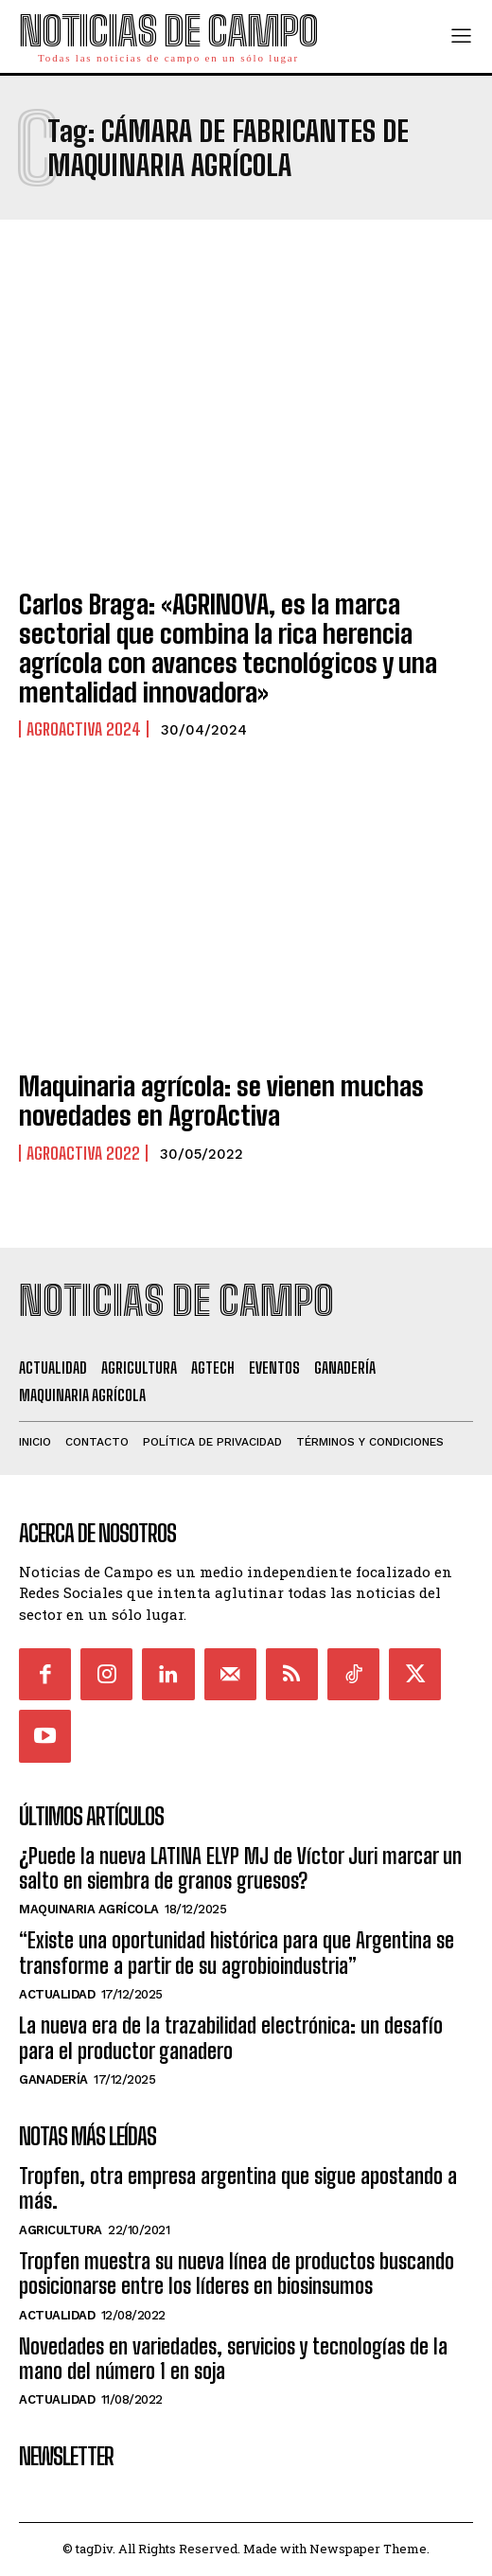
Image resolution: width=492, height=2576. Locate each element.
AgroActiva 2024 (83, 728)
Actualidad (57, 1994)
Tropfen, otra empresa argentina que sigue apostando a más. (238, 2188)
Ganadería (53, 2079)
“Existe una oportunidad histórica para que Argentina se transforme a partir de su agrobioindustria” (236, 1953)
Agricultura (60, 2230)
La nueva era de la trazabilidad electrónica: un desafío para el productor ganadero (231, 2038)
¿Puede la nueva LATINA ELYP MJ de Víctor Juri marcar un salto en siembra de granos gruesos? (240, 1868)
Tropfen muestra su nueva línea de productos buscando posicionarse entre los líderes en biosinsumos (236, 2273)
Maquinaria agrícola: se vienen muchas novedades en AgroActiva (221, 1100)
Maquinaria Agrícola (89, 1909)
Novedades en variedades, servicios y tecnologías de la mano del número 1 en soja (233, 2359)
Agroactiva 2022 (83, 1153)
